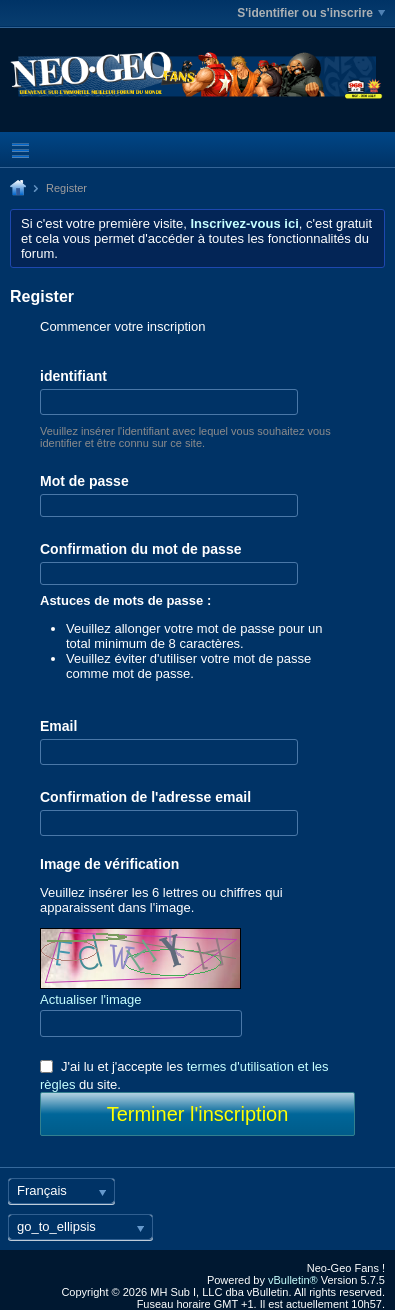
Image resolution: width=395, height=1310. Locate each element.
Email (58, 726)
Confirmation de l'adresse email (145, 797)
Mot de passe (84, 481)
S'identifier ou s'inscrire (311, 13)
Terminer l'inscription (198, 1114)
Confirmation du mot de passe (140, 549)
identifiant (73, 376)
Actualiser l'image (90, 999)
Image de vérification (109, 864)
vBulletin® (293, 1280)
